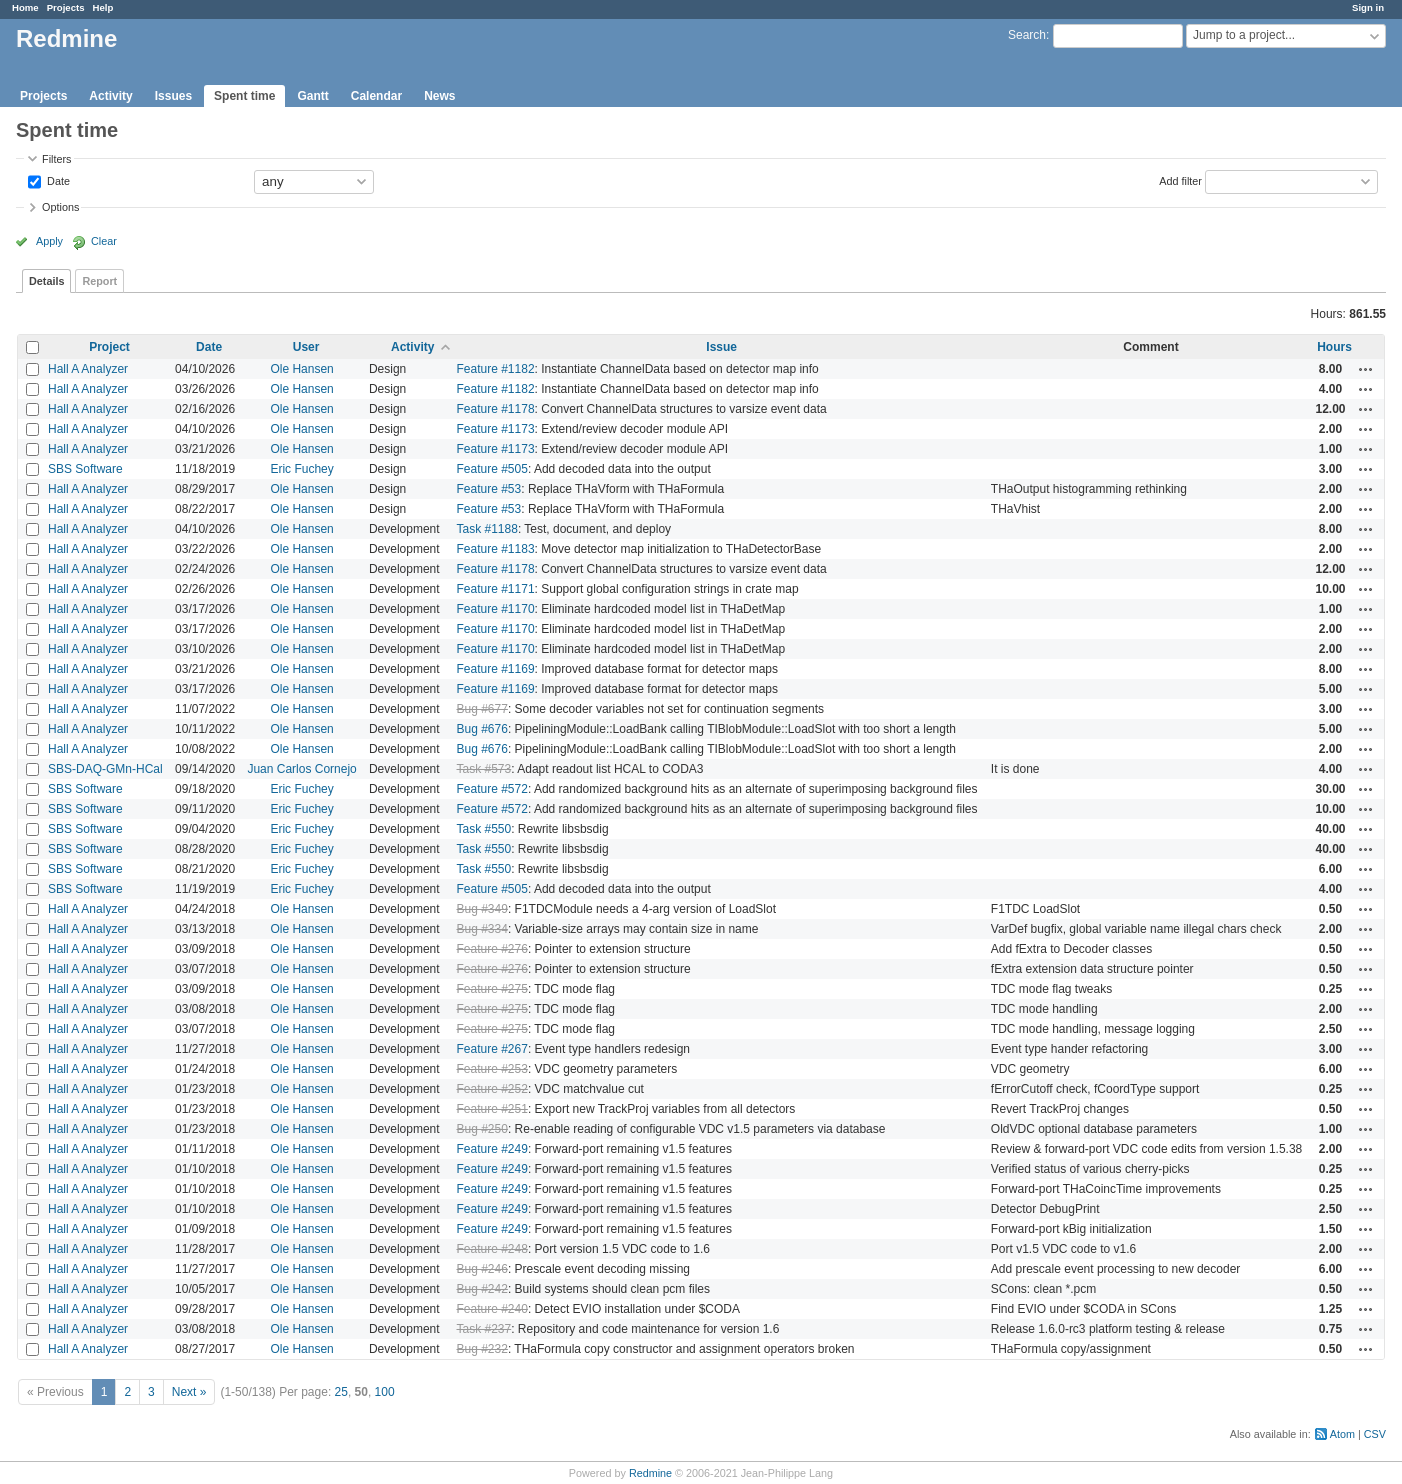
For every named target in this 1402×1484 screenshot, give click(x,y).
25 (341, 1392)
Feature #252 (492, 1089)
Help (103, 7)
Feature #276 (492, 949)
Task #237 (484, 1329)
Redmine (650, 1473)
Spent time (244, 96)
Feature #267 (492, 1049)
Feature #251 (492, 1109)
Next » (189, 1392)
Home (25, 7)
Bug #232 (482, 1349)
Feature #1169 (496, 669)
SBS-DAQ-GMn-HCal (105, 769)
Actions (1366, 369)
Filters (56, 159)
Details (46, 281)
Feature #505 (492, 469)
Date (57, 180)
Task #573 (484, 769)
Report (99, 281)
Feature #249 (492, 1149)
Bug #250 (482, 1129)
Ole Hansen (301, 369)
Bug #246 (482, 1269)
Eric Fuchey (301, 469)
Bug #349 (482, 909)
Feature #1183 (496, 549)
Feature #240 (492, 1309)
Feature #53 (489, 489)
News (439, 96)
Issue (721, 347)
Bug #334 (482, 929)
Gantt (312, 96)
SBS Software (85, 469)
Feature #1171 (496, 589)
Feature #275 (492, 989)
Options (60, 207)
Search (1027, 35)
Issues (173, 96)
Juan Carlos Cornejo (301, 769)
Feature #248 (492, 1249)
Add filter (1180, 180)
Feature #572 (492, 789)
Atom (1342, 1434)
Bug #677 (482, 709)
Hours (1334, 347)
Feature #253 (492, 1069)
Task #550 (484, 829)
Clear (104, 241)
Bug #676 (482, 729)
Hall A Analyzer (88, 369)
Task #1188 (487, 529)
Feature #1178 (496, 409)
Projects (66, 7)
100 (385, 1392)
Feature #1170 (496, 609)
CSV (1375, 1434)
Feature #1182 (496, 369)
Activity (110, 96)
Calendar (376, 96)
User (306, 347)
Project (109, 347)
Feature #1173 (496, 429)
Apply (49, 241)
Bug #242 (482, 1289)
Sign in (1368, 7)
